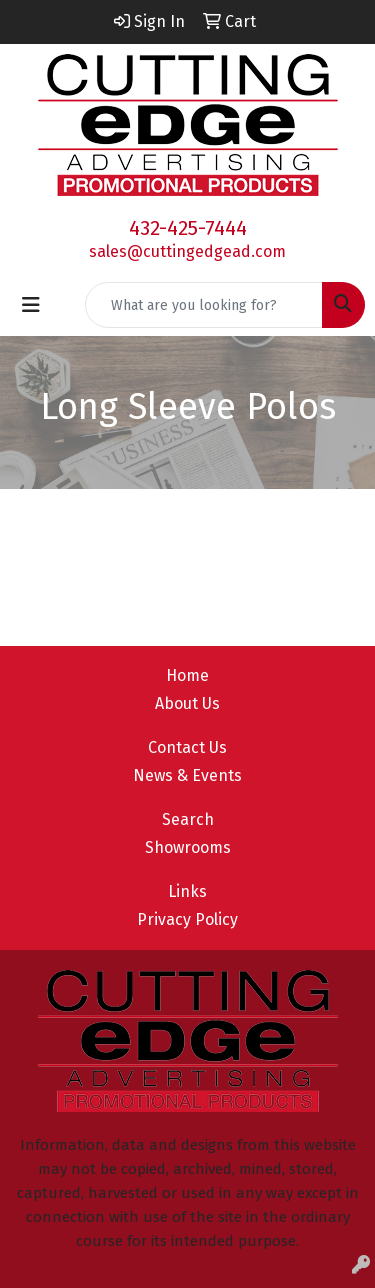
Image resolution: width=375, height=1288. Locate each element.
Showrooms (188, 847)
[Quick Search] (204, 305)
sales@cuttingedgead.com (187, 251)
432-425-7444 (188, 228)
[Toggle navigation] (31, 305)
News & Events (187, 775)
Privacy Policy (187, 919)
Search (188, 819)
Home (187, 675)
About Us (187, 703)
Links (187, 891)
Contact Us (187, 747)
